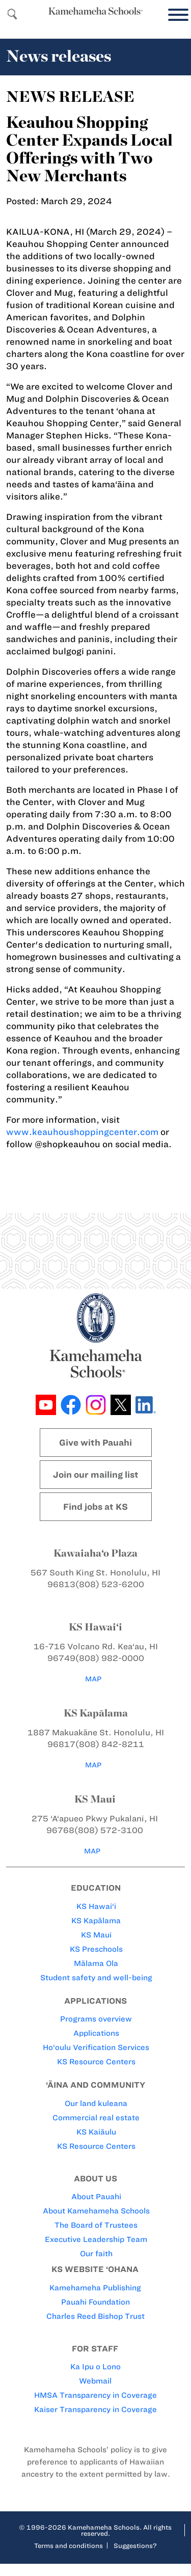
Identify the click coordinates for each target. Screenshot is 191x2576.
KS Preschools (96, 1949)
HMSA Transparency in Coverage (95, 2395)
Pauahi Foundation (95, 2302)
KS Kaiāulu (96, 2132)
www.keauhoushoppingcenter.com (82, 1132)
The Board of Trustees (96, 2225)
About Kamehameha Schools (96, 2211)
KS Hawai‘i (96, 1906)
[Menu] (175, 15)
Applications (96, 2033)
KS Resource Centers (96, 2062)
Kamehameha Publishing (95, 2288)
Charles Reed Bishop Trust (95, 2316)
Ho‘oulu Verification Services (96, 2047)
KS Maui (96, 1935)
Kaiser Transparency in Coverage (95, 2409)
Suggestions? (135, 2545)
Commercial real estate (96, 2118)
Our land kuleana (96, 2103)
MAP (93, 1679)
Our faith (96, 2254)
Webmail (95, 2381)
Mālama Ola (96, 1963)
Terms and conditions (68, 2545)
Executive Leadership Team (96, 2239)
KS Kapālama (96, 1921)
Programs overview (96, 2019)
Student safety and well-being (96, 1978)
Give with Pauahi (95, 1442)
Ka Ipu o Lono (95, 2367)
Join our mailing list (96, 1474)
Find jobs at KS (95, 1506)
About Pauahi (96, 2197)
